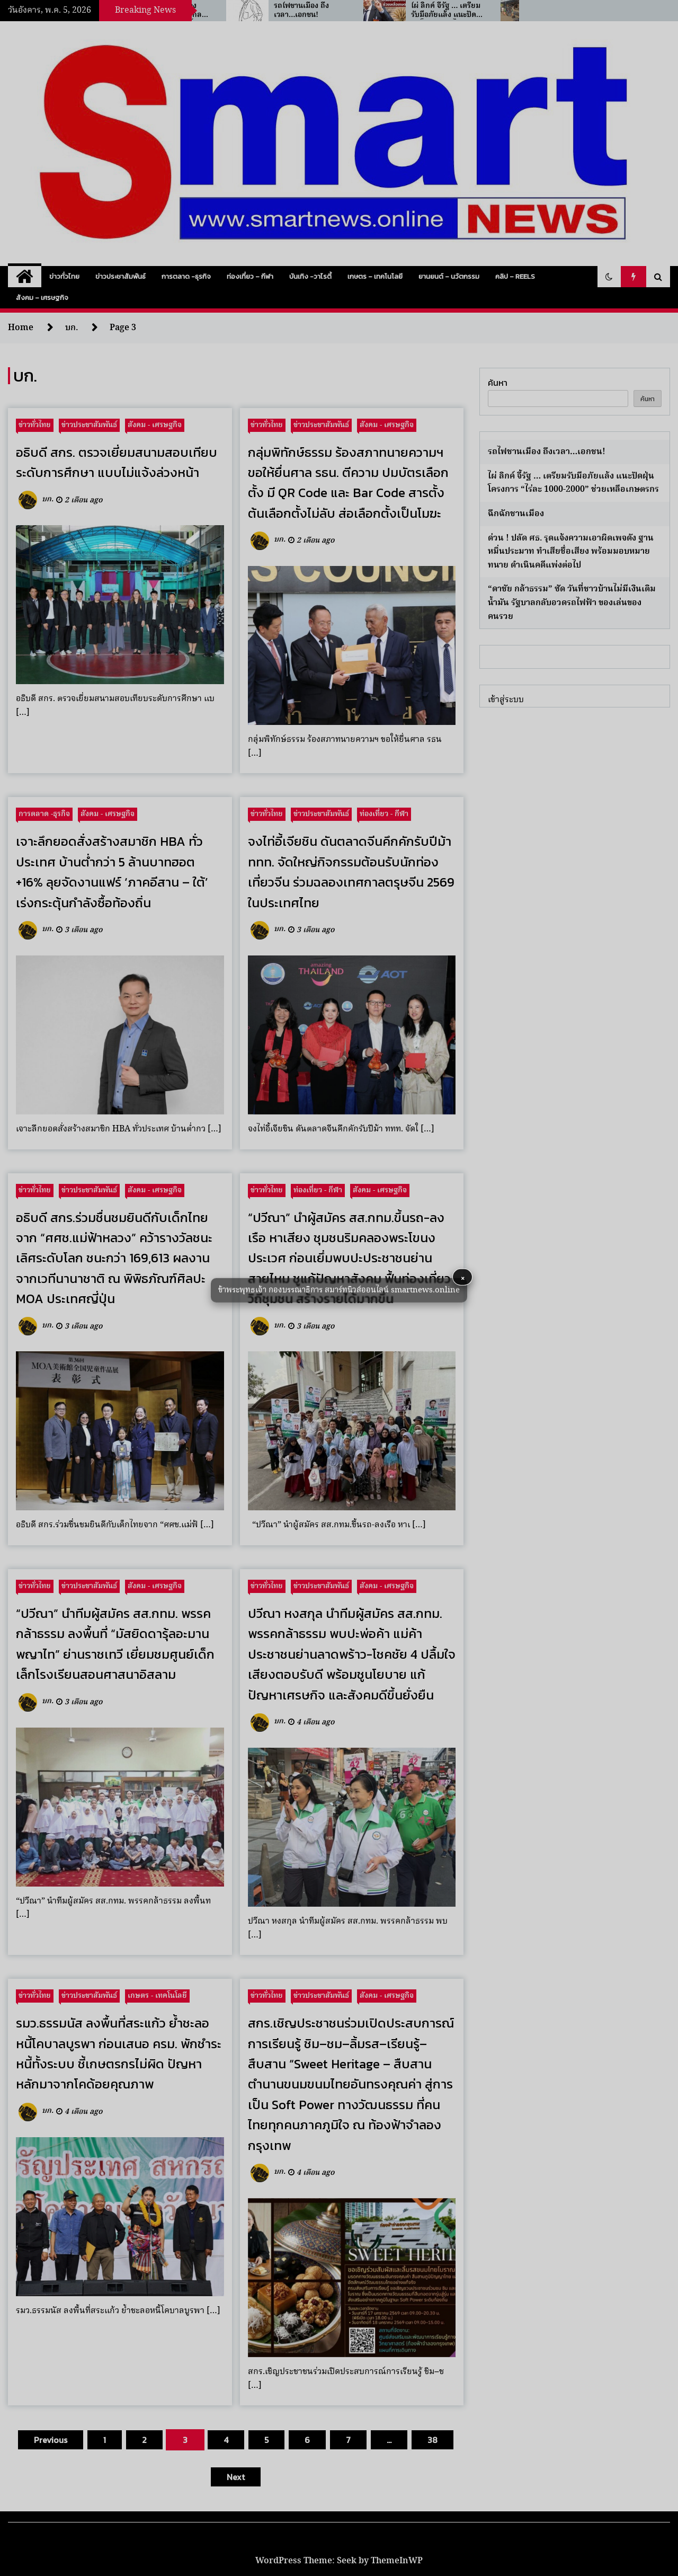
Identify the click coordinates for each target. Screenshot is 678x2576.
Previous (50, 2439)
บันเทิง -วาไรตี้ (310, 276)
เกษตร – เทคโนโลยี (375, 276)
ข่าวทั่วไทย (64, 276)
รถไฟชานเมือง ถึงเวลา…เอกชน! (394, 11)
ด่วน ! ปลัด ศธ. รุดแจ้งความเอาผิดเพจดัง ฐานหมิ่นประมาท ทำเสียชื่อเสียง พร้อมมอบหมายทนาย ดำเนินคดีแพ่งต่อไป (571, 552)
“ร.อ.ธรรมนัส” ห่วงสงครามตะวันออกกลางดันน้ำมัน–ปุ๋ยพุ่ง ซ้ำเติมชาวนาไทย (266, 11)
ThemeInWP (397, 2561)
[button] (609, 276)
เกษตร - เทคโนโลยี (157, 1996)
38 (432, 2439)
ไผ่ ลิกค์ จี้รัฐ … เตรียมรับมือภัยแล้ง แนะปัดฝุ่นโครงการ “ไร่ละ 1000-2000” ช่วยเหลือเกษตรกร (573, 483)
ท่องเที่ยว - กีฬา (384, 814)
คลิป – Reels (515, 276)
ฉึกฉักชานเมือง (516, 513)
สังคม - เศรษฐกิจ (155, 425)
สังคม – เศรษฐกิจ (42, 298)
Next (236, 2477)
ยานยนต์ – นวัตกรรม (448, 276)
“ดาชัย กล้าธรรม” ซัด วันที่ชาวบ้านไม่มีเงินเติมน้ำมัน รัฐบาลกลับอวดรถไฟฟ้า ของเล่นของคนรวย (572, 602)
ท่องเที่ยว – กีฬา (250, 276)
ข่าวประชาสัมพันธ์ (120, 276)
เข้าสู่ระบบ (506, 699)
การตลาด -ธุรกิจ (186, 276)
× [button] (463, 1277)
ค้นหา (497, 382)
